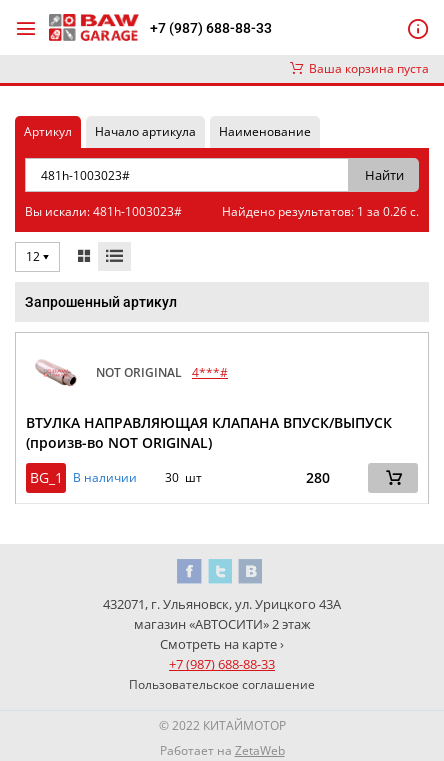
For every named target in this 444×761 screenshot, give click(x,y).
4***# (210, 372)
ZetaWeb (260, 750)
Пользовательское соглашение (222, 684)
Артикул (48, 131)
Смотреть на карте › (222, 644)
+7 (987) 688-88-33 (211, 28)
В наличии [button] (105, 478)
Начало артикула (145, 131)
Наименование (265, 131)
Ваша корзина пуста (359, 68)
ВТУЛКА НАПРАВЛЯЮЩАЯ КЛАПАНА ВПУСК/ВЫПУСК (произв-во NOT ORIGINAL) (209, 432)
